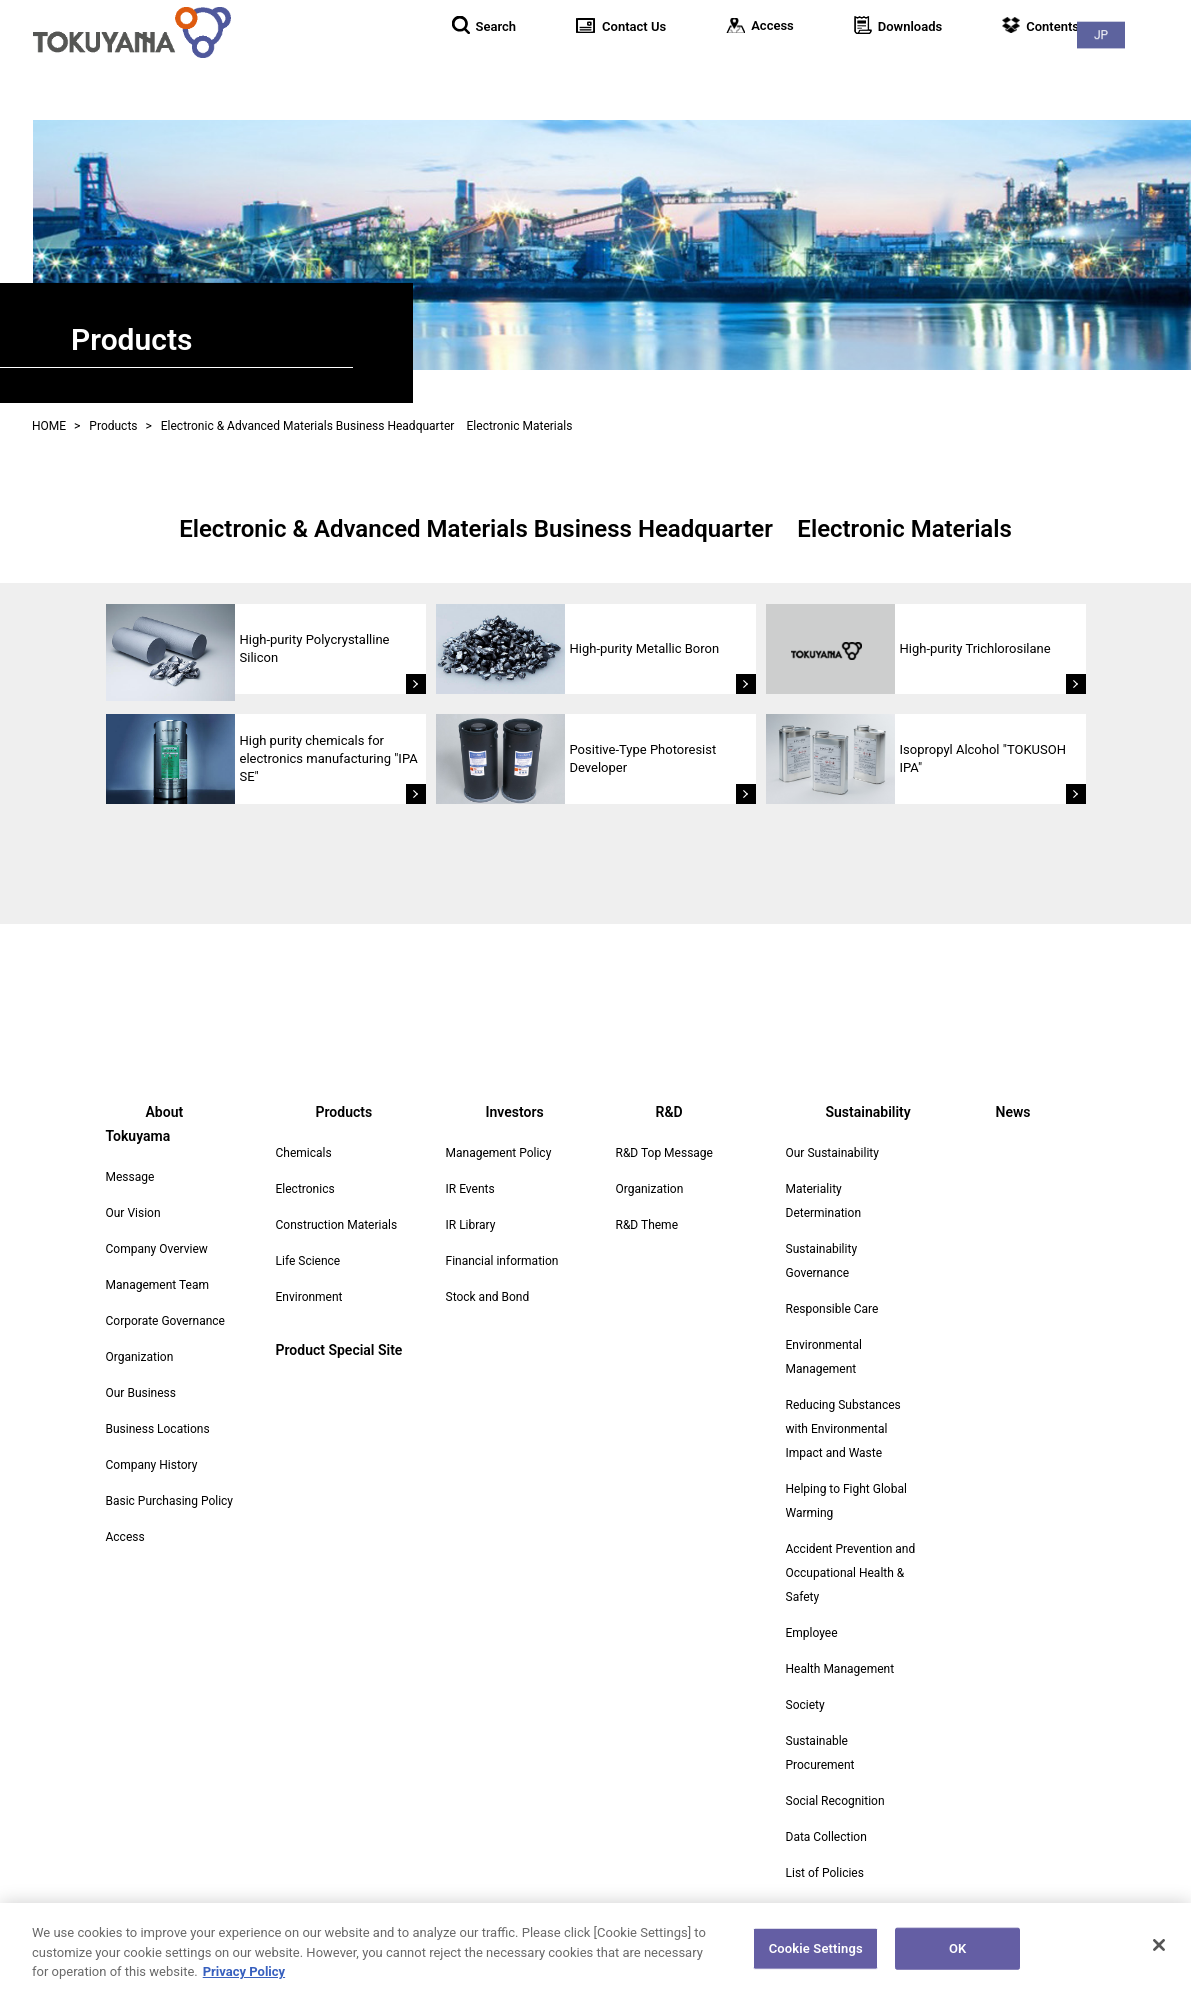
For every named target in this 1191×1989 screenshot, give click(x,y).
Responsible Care (832, 1309)
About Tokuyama (615, 69)
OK (957, 1957)
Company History (152, 1441)
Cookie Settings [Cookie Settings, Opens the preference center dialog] (816, 1957)
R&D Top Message (664, 1153)
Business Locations (158, 1405)
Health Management (840, 1669)
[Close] (1159, 1954)
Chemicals (304, 1153)
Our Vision (133, 1189)
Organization (140, 1333)
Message (130, 1153)
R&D (940, 69)
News (1151, 69)
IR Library (471, 1225)
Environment (309, 1297)
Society (805, 1705)
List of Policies (825, 1873)
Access (125, 1513)
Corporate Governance (165, 1297)
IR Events (470, 1189)
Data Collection (826, 1837)
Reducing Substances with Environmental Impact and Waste (843, 1429)
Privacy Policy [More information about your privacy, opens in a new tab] (244, 1980)
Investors (852, 69)
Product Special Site (339, 1350)
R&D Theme (647, 1225)
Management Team (157, 1261)
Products (747, 69)
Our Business (141, 1369)
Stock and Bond (488, 1297)
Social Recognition (835, 1801)
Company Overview (157, 1225)
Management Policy (499, 1153)
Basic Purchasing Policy (170, 1477)
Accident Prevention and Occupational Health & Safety (851, 1573)
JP (1150, 20)
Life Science (308, 1261)
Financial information (502, 1261)
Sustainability (1042, 69)
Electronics (305, 1189)
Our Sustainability (832, 1153)
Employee (812, 1633)
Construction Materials (337, 1225)
